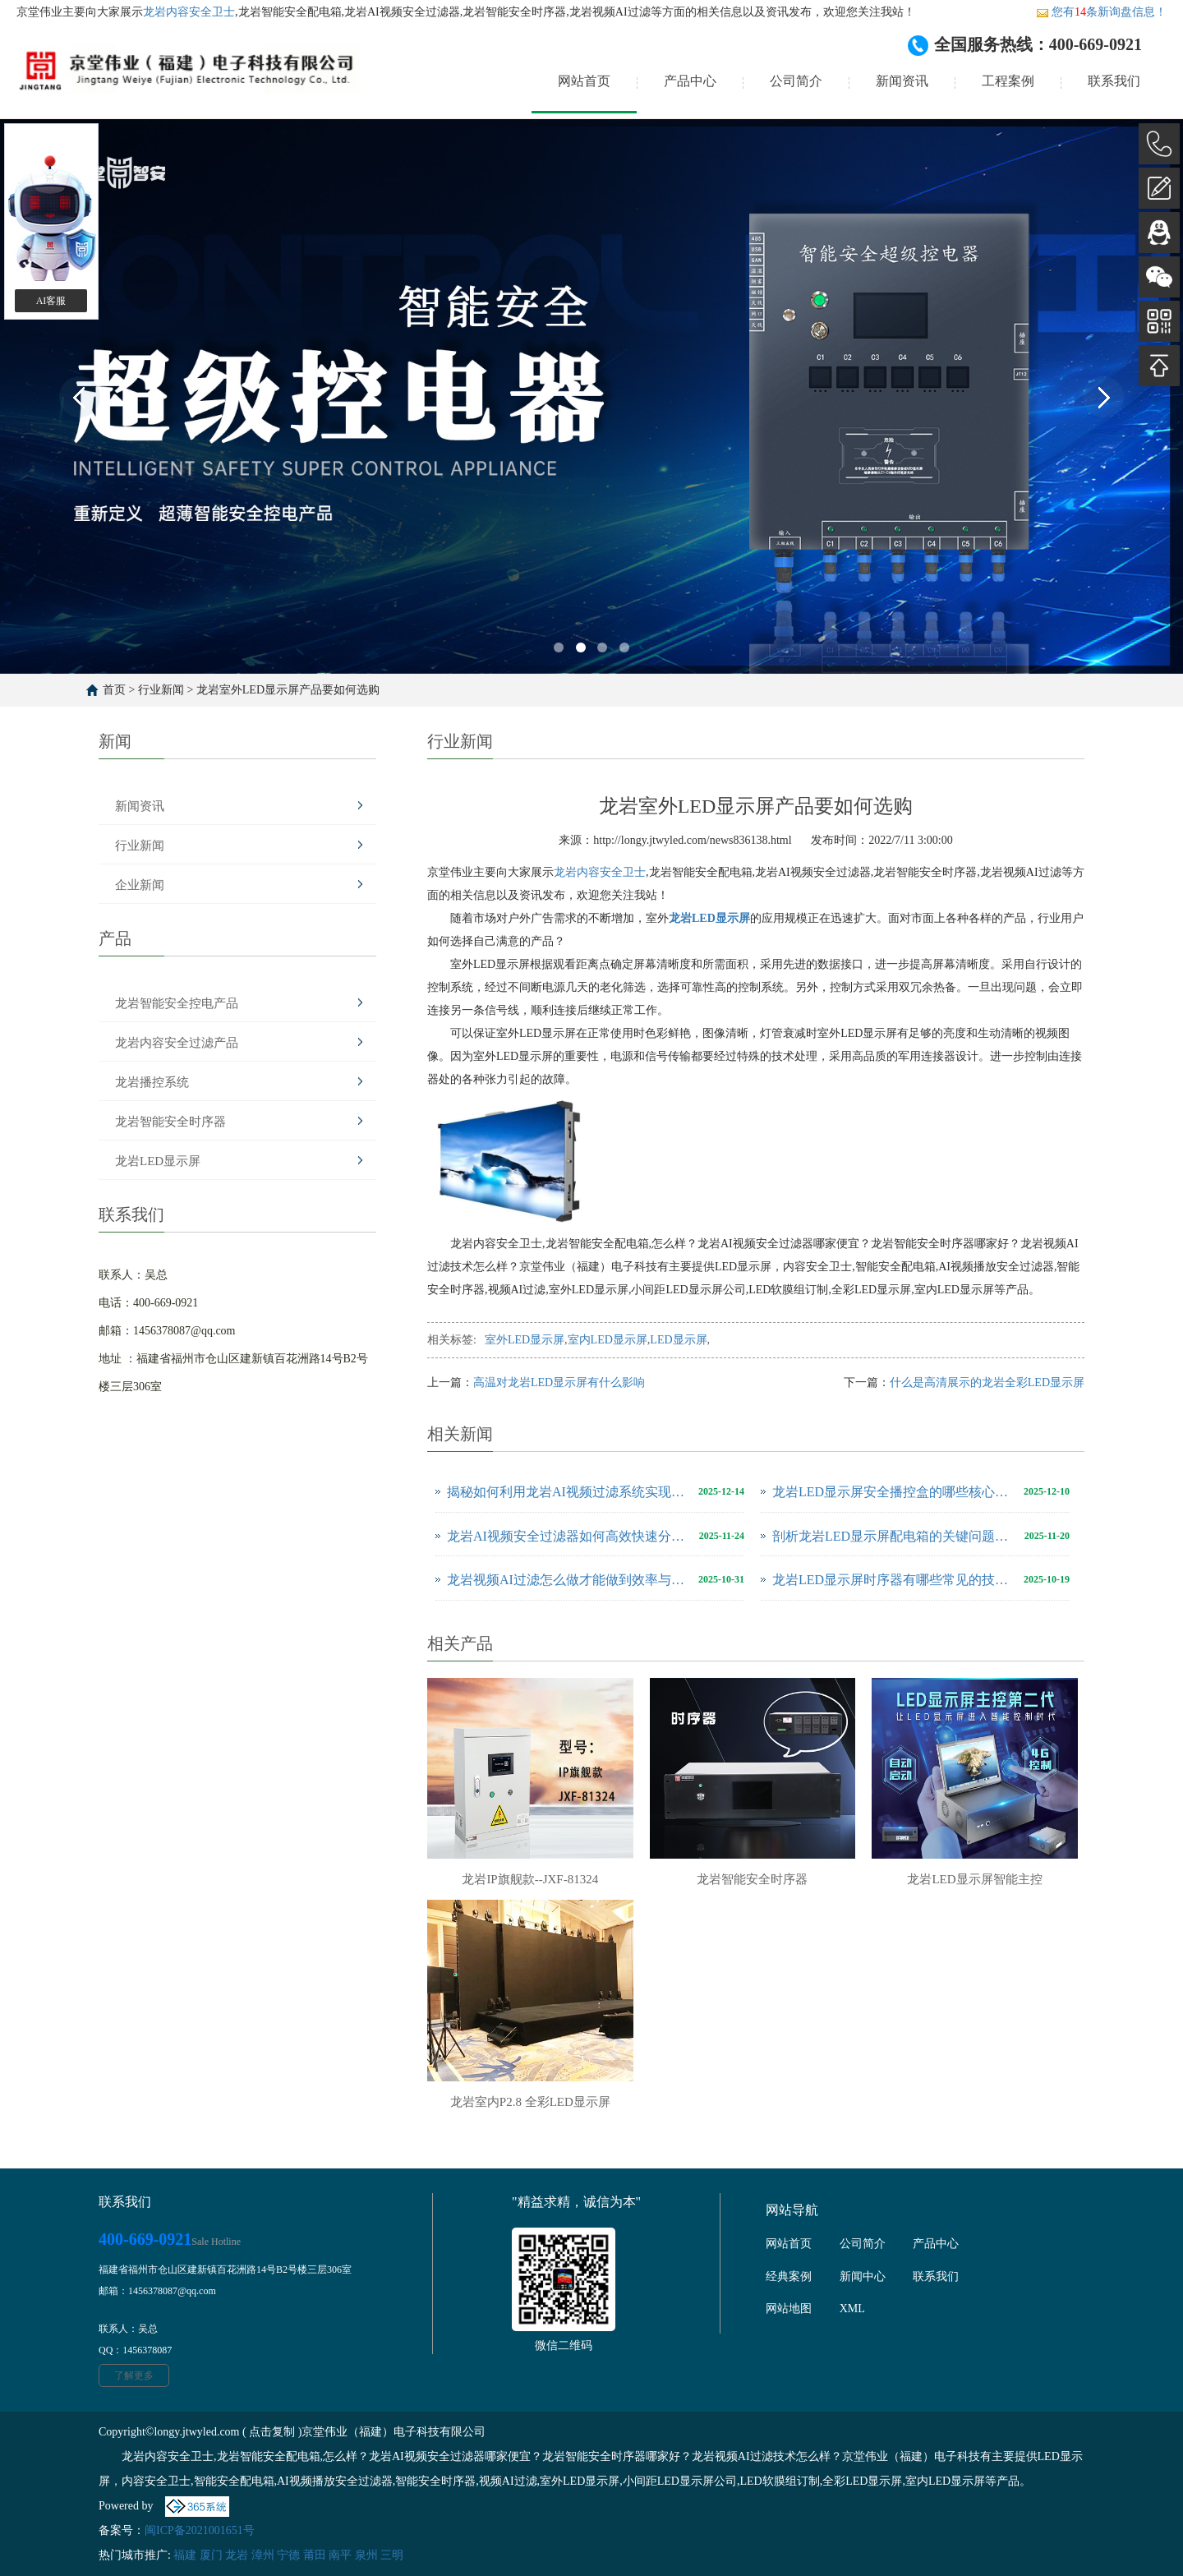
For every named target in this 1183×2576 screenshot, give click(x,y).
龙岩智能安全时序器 (170, 1121)
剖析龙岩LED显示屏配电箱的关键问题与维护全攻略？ (894, 1536)
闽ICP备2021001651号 (200, 2530)
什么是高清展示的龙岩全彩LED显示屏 (987, 1382)
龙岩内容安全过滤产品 (176, 1042)
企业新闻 (139, 885)
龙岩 (236, 2555)
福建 (184, 2555)
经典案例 (789, 2276)
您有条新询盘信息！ (1101, 12)
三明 (391, 2555)
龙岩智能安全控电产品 (176, 1003)
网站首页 (584, 81)
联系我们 (1114, 81)
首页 (114, 690)
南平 (340, 2555)
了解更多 (134, 2375)
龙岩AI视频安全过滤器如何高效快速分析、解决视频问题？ (569, 1536)
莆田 (314, 2555)
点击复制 (272, 2432)
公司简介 (796, 81)
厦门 (211, 2555)
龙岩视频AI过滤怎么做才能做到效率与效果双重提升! (568, 1580)
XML (852, 2308)
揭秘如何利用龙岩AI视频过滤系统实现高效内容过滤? (568, 1492)
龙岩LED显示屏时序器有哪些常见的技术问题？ (893, 1580)
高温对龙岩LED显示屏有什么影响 (559, 1382)
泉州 (366, 2555)
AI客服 (51, 300)
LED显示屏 (678, 1340)
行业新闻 (161, 690)
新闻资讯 (902, 81)
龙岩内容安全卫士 (189, 12)
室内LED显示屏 (607, 1340)
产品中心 (690, 81)
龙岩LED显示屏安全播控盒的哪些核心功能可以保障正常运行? (893, 1492)
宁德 (288, 2555)
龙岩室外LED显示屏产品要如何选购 (288, 690)
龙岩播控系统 (152, 1082)
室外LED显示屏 (524, 1340)
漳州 (262, 2555)
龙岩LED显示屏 (157, 1161)
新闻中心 (863, 2276)
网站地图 (789, 2308)
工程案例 (1008, 81)
